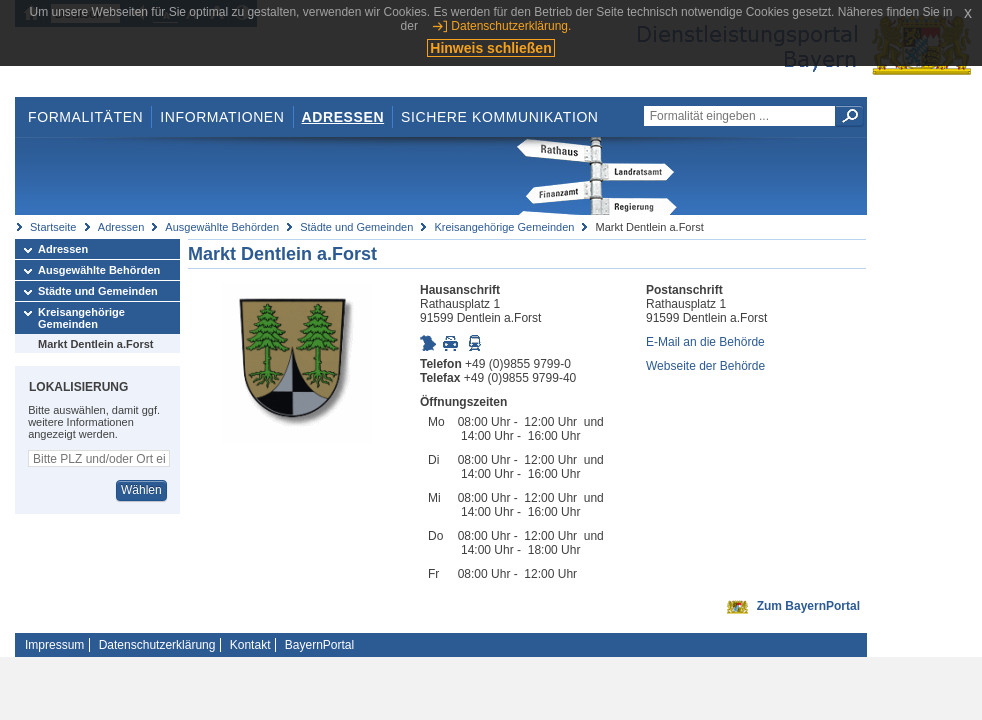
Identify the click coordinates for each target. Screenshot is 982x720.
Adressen (343, 117)
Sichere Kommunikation (500, 117)
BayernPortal (319, 645)
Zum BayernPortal (808, 606)
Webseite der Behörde (705, 366)
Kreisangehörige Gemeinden (504, 227)
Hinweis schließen (490, 48)
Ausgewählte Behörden (222, 227)
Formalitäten (85, 117)
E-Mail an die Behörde (705, 342)
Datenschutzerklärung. (511, 26)
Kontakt (250, 645)
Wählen (141, 490)
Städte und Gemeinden (356, 227)
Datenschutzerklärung (157, 645)
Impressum (54, 645)
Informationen (222, 117)
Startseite (53, 227)
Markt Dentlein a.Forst (96, 344)
